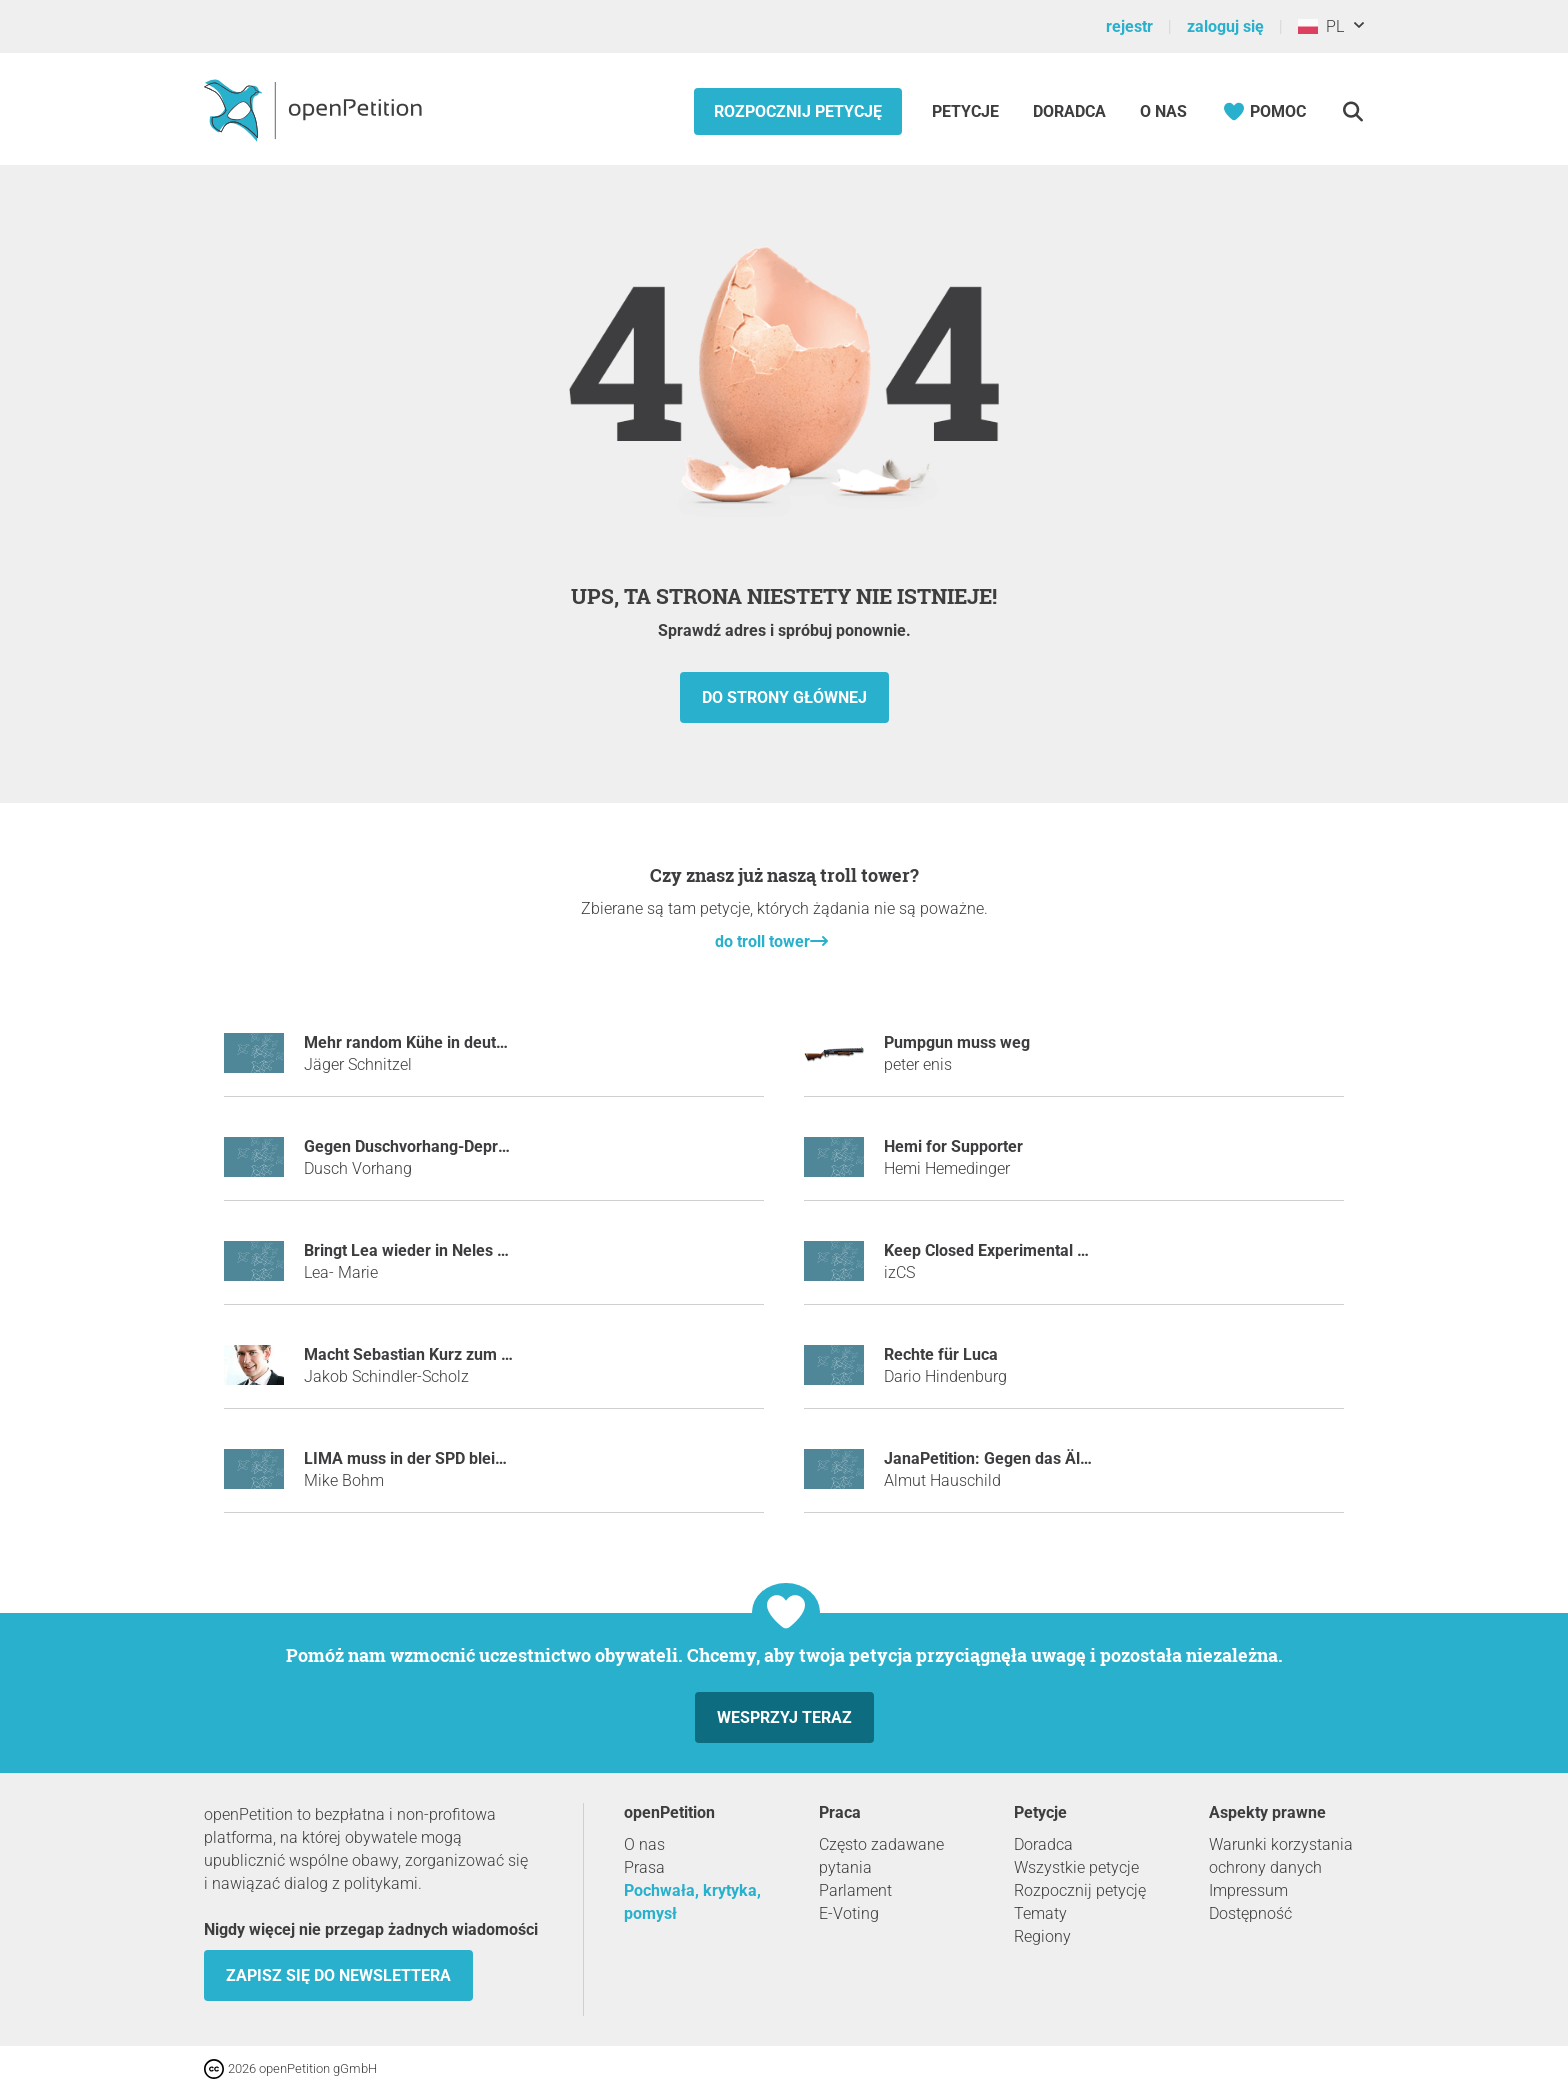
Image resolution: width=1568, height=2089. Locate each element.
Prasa (644, 1867)
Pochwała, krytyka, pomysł (692, 1902)
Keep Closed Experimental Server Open (1025, 1250)
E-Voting (849, 1913)
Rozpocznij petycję (798, 111)
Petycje (967, 111)
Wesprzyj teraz (784, 1717)
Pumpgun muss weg (957, 1042)
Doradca (1069, 111)
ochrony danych (1265, 1867)
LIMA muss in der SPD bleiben (413, 1458)
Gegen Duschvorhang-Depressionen (433, 1146)
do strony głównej (784, 697)
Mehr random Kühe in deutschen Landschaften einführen (510, 1042)
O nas (1163, 111)
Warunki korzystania (1281, 1844)
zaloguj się (1225, 26)
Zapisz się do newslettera (338, 1975)
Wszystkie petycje (1076, 1867)
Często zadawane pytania (881, 1856)
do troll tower (762, 941)
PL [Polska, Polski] (1321, 26)
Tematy (1040, 1913)
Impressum (1248, 1890)
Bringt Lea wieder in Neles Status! (425, 1250)
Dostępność (1250, 1913)
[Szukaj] (1352, 111)
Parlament (855, 1890)
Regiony (1042, 1936)
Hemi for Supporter (953, 1146)
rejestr (1129, 26)
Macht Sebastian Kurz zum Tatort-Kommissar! (470, 1354)
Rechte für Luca (941, 1354)
